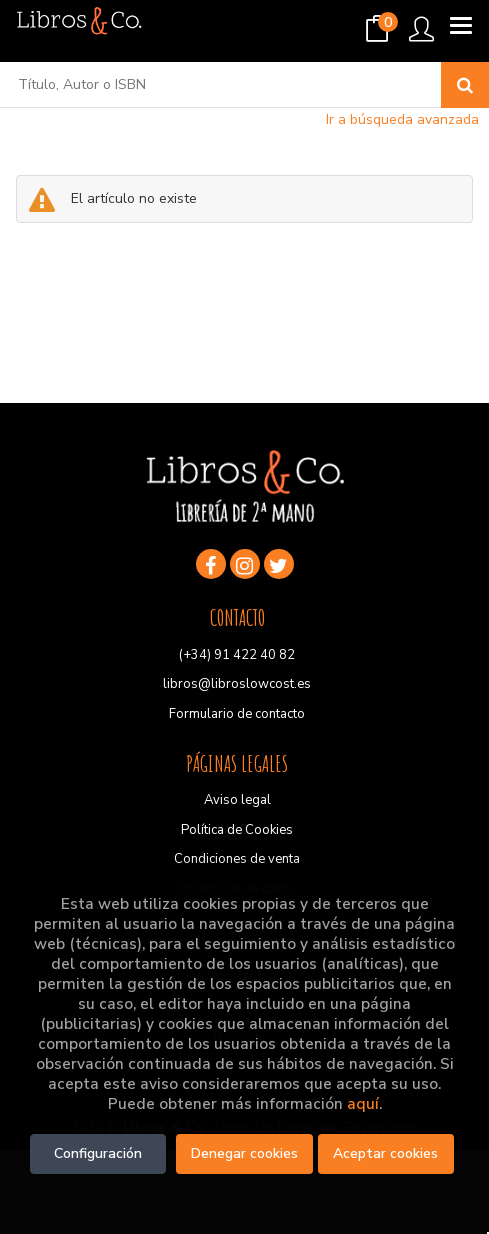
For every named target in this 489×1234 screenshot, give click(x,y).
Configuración (98, 1153)
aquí (363, 1103)
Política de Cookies (237, 830)
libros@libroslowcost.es (237, 684)
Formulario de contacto (237, 714)
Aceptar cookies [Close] (385, 1153)
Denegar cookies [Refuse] (244, 1153)
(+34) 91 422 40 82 (237, 655)
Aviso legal (237, 800)
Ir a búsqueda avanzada (402, 119)
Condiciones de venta (237, 859)
